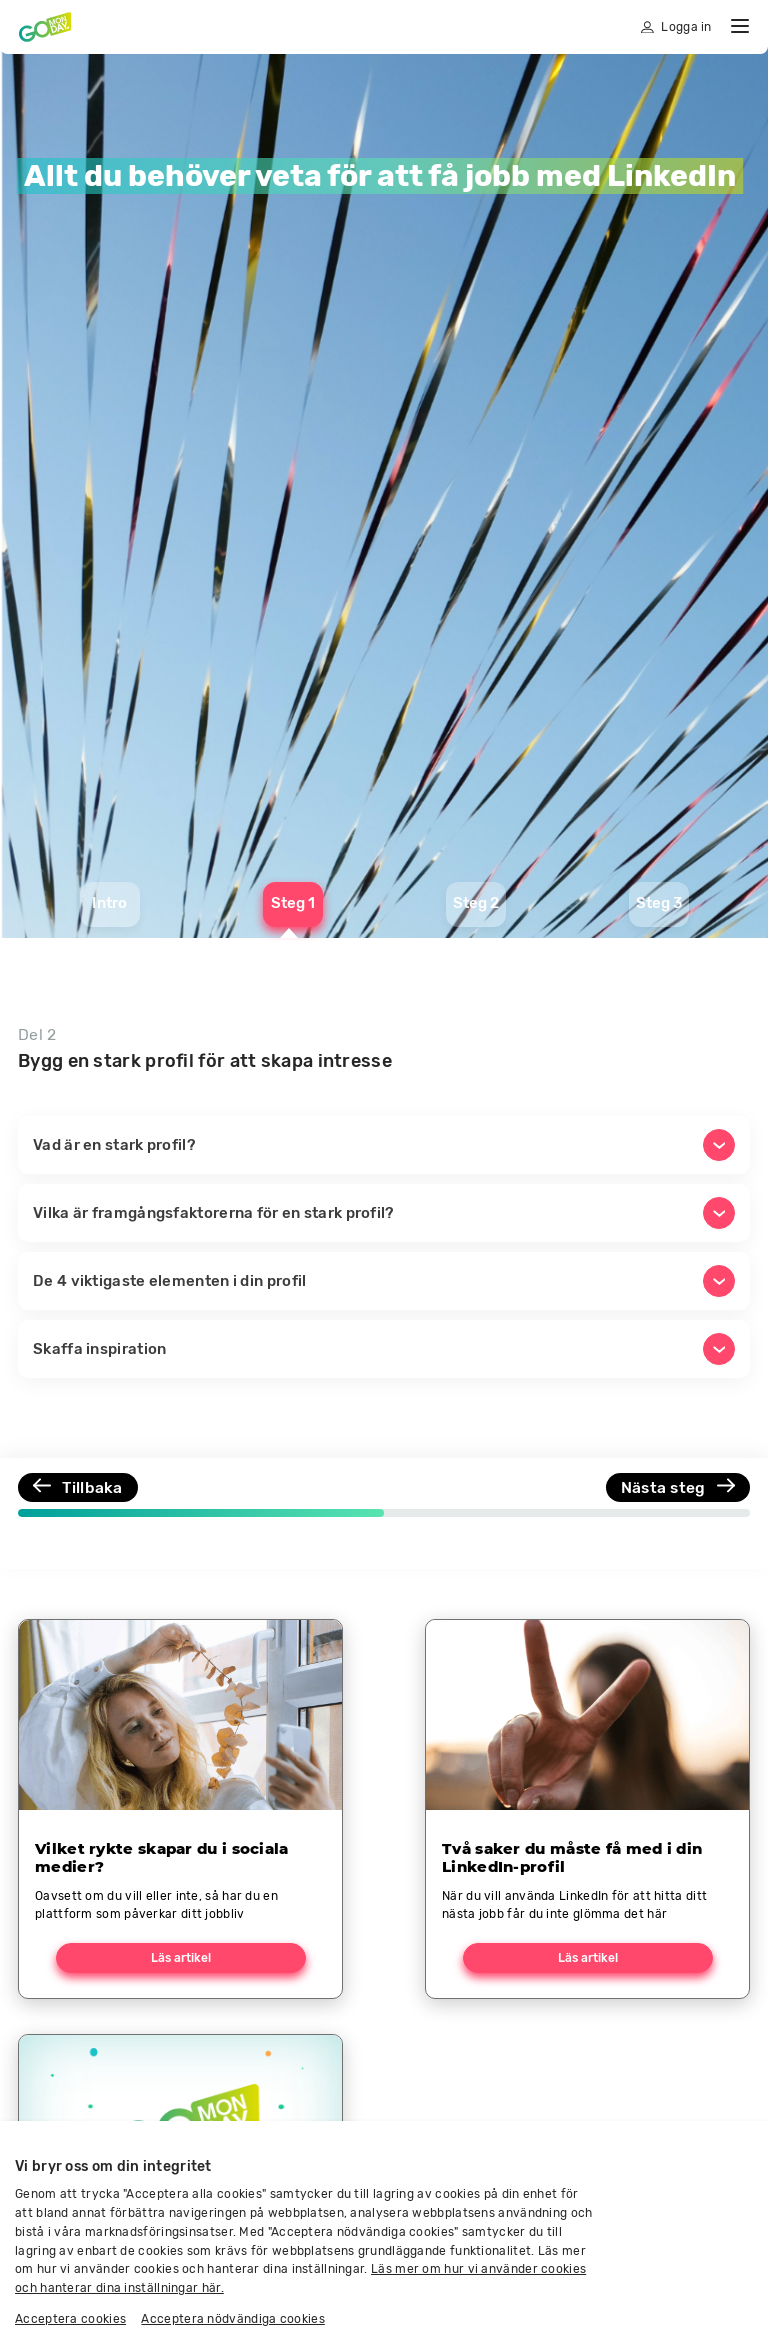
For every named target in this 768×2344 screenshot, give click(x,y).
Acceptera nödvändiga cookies (232, 2319)
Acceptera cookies (70, 2319)
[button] (384, 1145)
